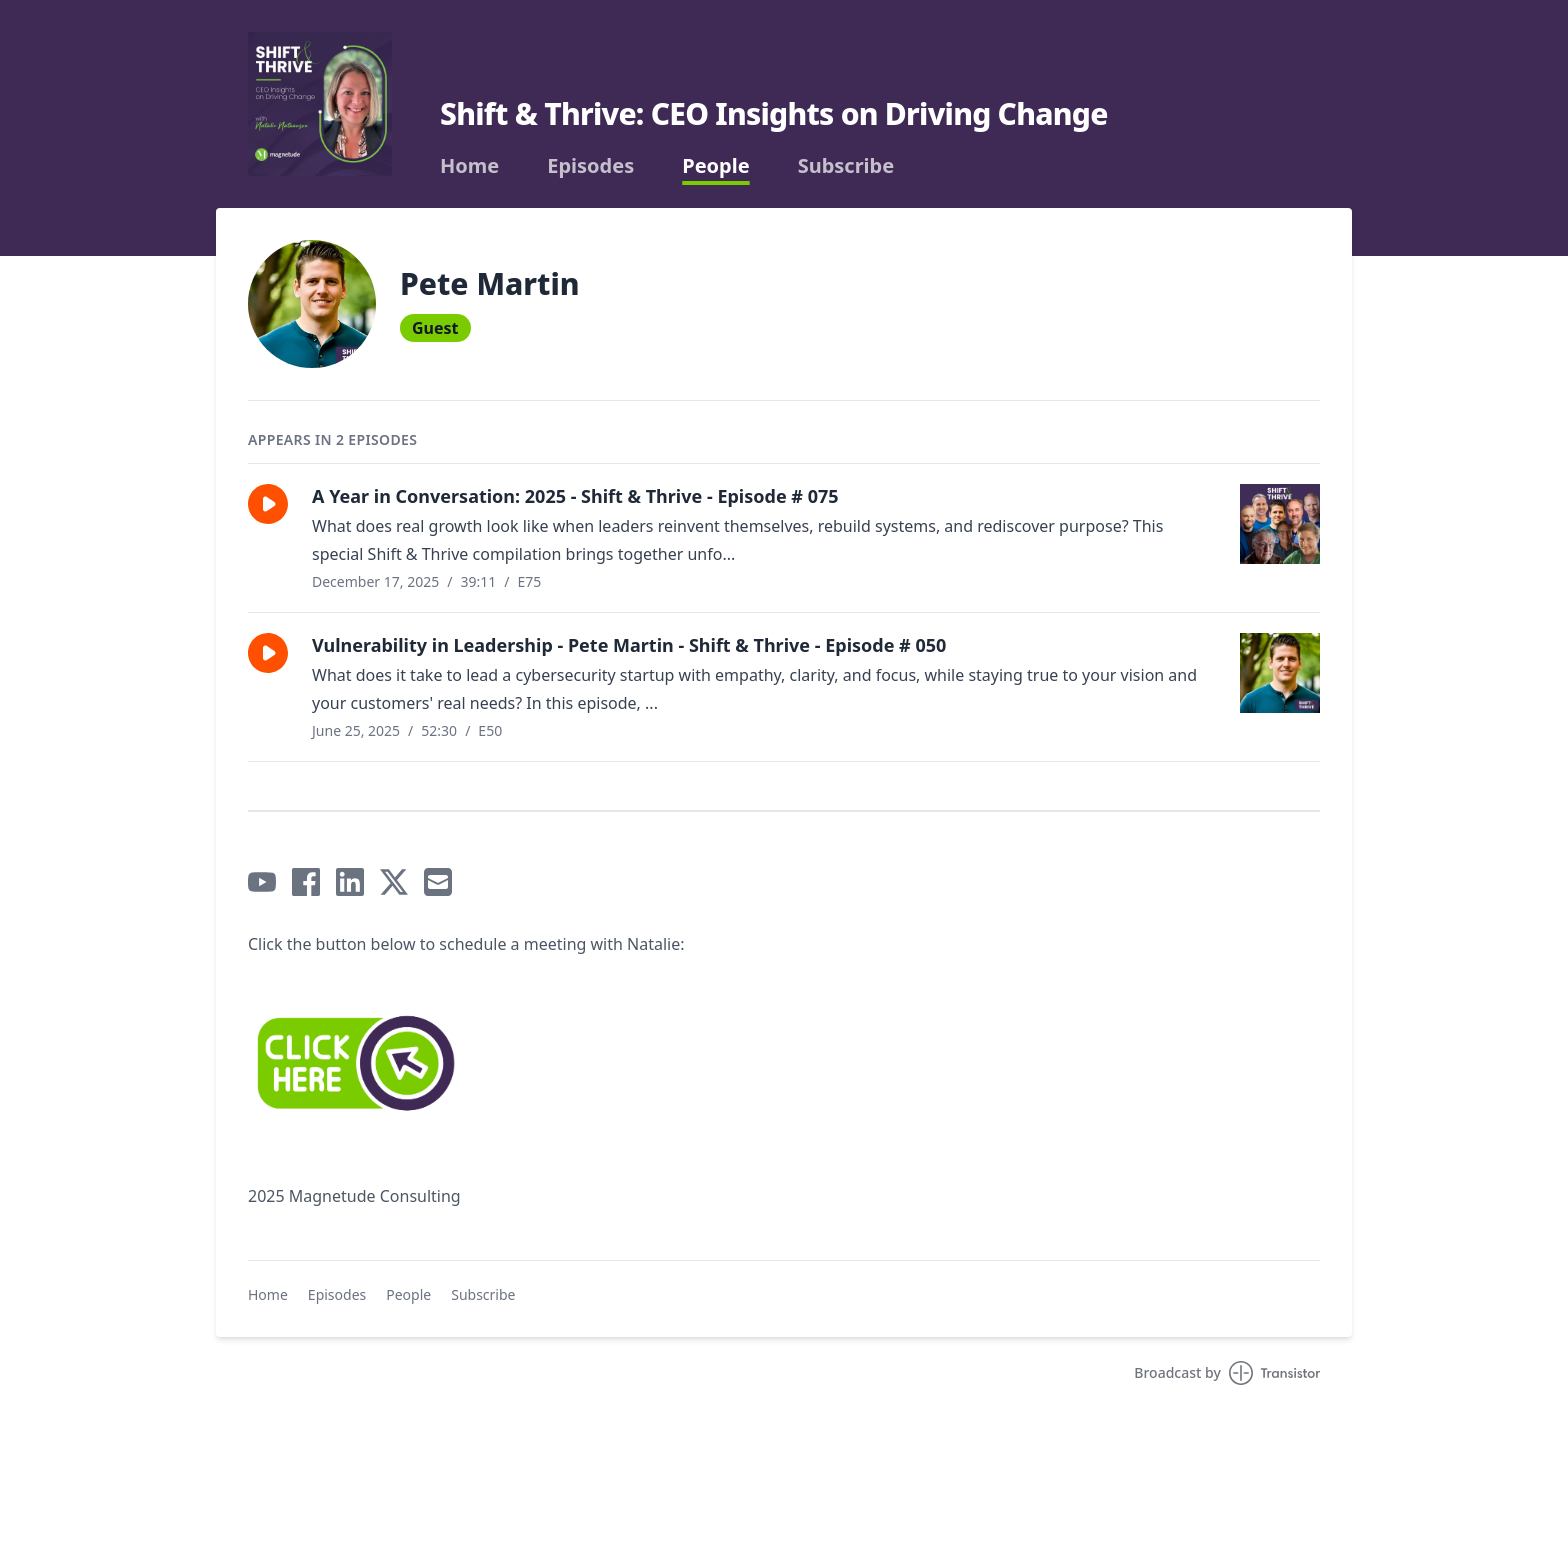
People (715, 166)
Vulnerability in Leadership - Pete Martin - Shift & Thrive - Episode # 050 (629, 645)
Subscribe (846, 166)
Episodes (590, 166)
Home (469, 166)
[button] (268, 504)
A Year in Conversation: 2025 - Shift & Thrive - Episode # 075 (575, 496)
